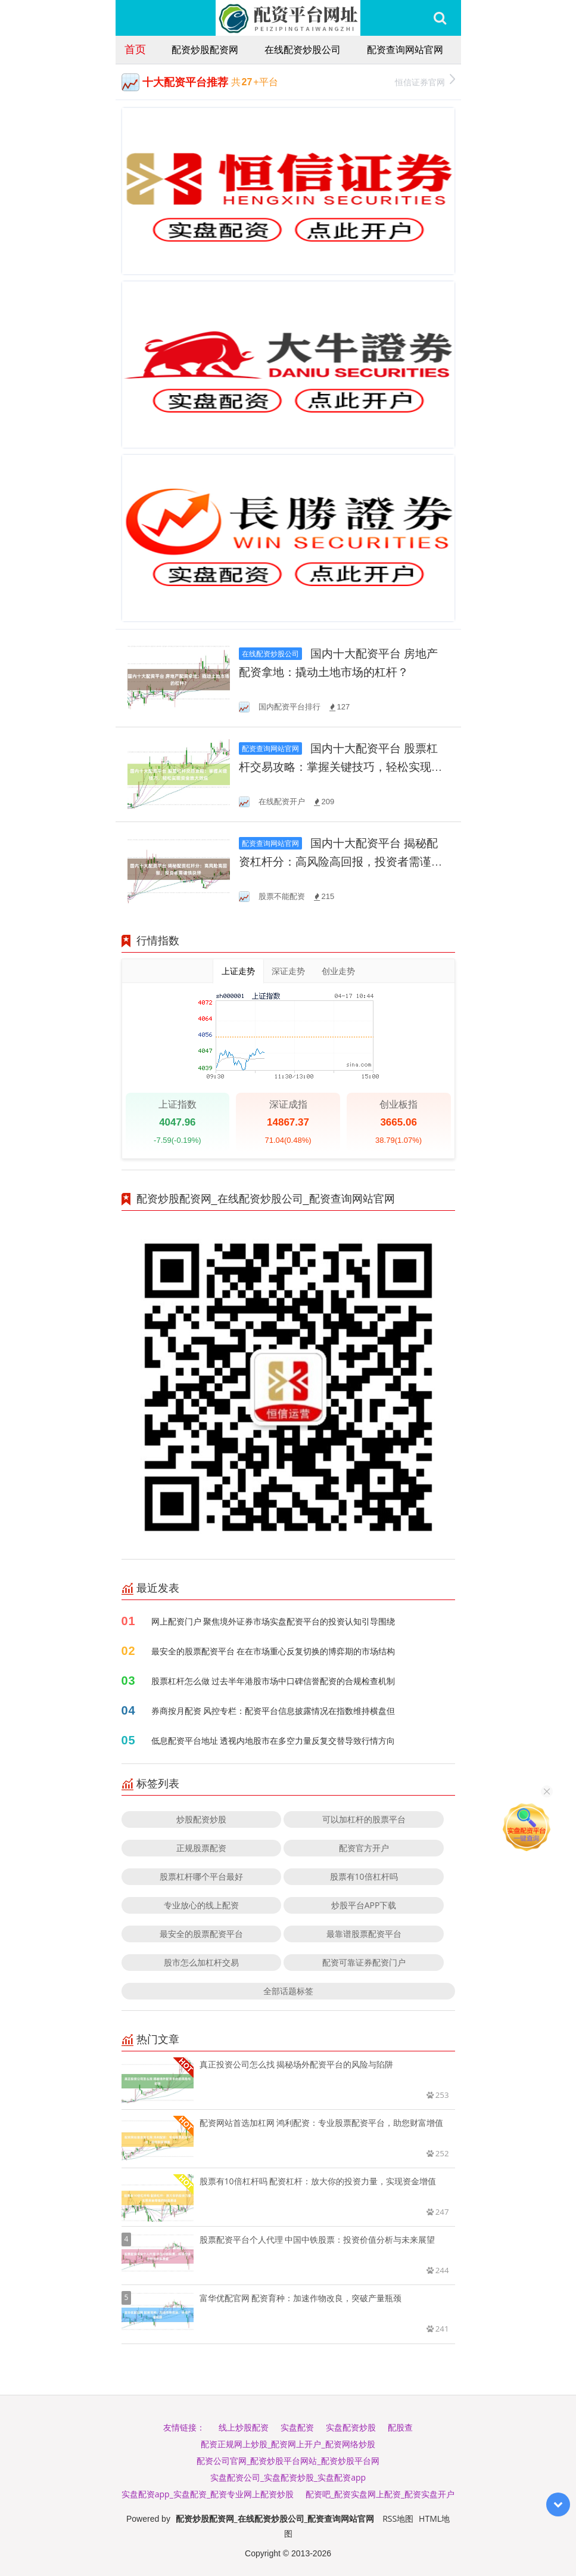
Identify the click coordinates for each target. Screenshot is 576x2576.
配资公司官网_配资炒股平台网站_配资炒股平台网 (288, 2460)
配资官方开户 (364, 1847)
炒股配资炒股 (201, 1819)
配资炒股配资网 (205, 49)
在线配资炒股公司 (302, 49)
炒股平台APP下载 (364, 1905)
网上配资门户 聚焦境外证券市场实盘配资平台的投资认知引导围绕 (273, 1621)
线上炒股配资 (244, 2427)
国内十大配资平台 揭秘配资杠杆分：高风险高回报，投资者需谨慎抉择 (341, 861)
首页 (135, 49)
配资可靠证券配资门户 (364, 1962)
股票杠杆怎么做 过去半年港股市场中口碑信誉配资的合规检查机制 (273, 1681)
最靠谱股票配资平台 (363, 1933)
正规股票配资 (201, 1847)
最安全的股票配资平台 (201, 1933)
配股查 (400, 2427)
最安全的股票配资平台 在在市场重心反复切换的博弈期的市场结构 (273, 1651)
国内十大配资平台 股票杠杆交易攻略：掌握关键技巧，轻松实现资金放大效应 (341, 766)
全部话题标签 (288, 1991)
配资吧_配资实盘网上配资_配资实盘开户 (380, 2494)
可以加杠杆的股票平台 (364, 1819)
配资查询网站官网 (405, 49)
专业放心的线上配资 (201, 1905)
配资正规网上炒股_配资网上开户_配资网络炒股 (288, 2444)
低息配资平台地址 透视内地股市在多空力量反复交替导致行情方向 (273, 1740)
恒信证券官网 (425, 81)
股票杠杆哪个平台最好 (201, 1876)
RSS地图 (397, 2518)
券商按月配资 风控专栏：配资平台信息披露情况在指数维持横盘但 (273, 1710)
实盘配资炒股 (351, 2427)
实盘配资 (297, 2427)
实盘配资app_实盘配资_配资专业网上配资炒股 (208, 2494)
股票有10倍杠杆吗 (364, 1876)
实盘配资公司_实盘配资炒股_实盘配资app (288, 2477)
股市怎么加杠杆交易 (201, 1962)
